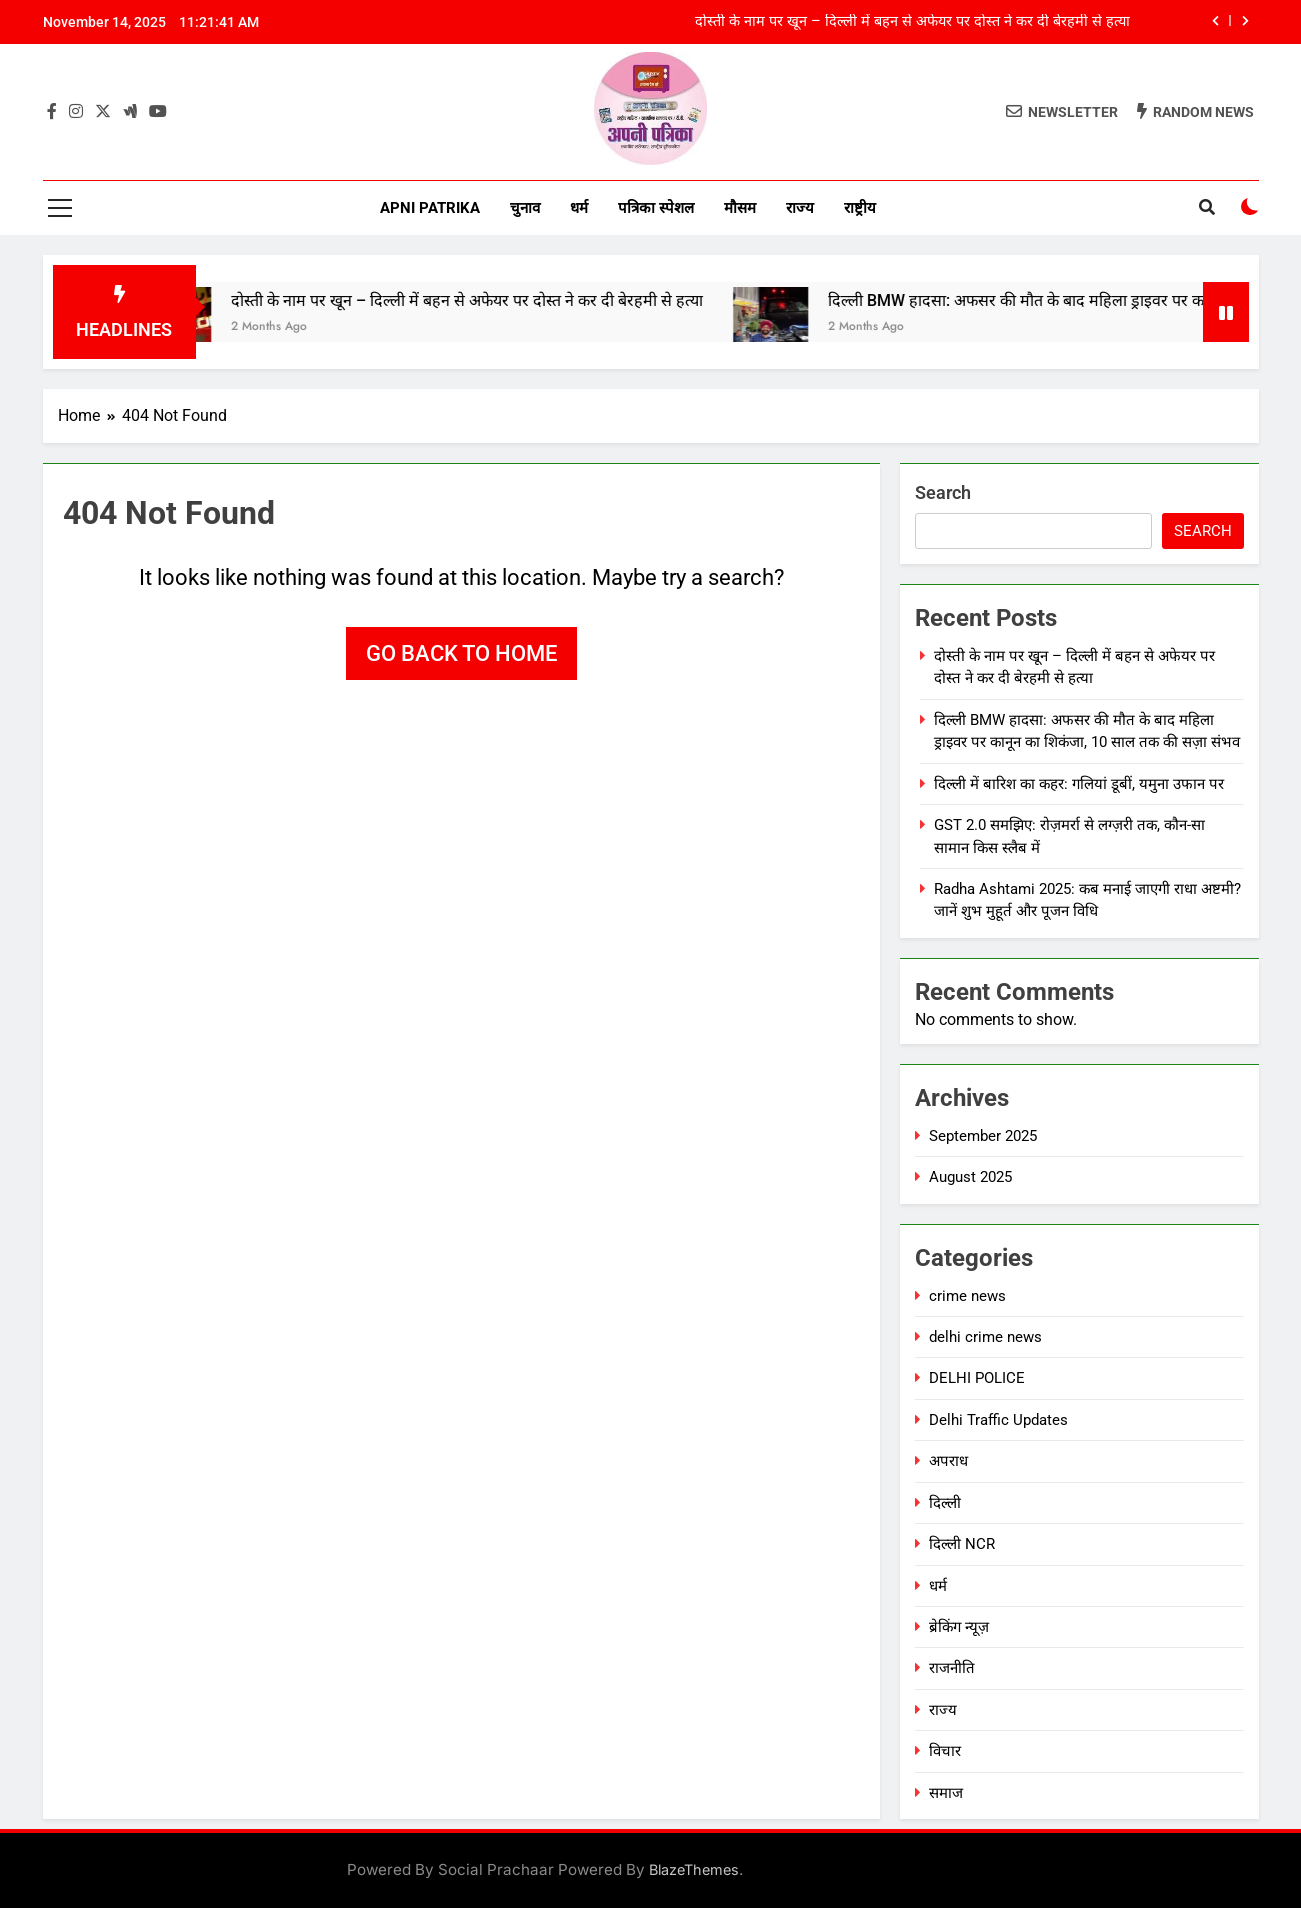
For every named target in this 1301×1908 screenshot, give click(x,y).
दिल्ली (945, 1503)
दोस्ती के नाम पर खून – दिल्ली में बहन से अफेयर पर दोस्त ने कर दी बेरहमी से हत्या (912, 22)
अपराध (948, 1461)
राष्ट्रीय (860, 208)
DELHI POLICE (977, 1378)
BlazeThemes (694, 1869)
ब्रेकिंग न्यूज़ (959, 1627)
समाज (946, 1793)
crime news (967, 1296)
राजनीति (952, 1668)
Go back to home (461, 653)
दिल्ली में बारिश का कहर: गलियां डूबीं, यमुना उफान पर (1079, 784)
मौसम (740, 208)
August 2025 (970, 1177)
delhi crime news (985, 1337)
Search (943, 492)
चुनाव (525, 208)
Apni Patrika (430, 208)
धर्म (579, 208)
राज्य (800, 208)
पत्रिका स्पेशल (656, 208)
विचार (945, 1751)
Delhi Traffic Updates (998, 1420)
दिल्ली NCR (962, 1544)
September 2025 (983, 1136)
